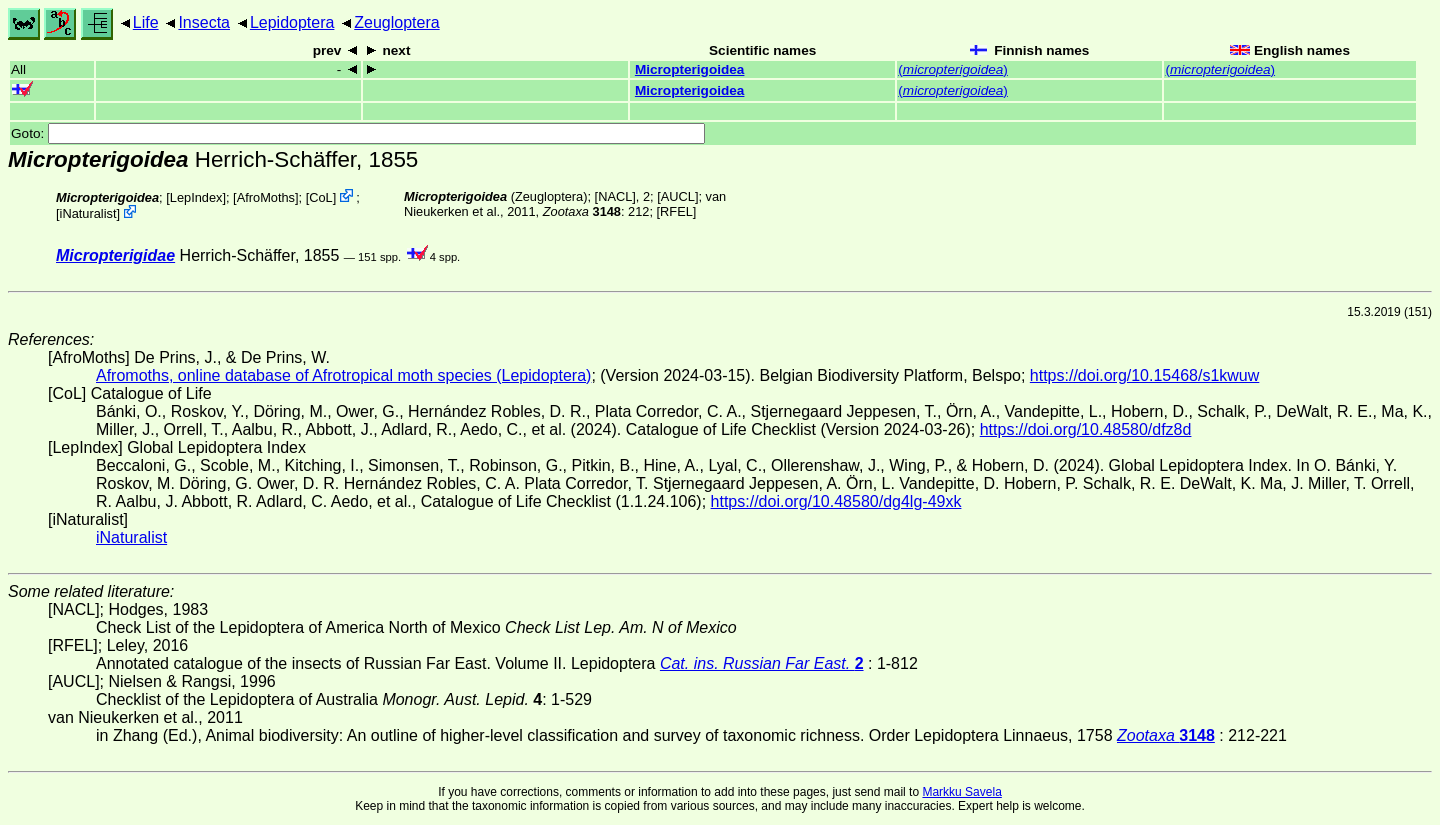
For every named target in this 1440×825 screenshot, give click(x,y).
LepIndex (196, 197)
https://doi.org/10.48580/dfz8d (1086, 429)
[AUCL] (677, 196)
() (953, 69)
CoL (320, 197)
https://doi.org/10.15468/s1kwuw (1144, 375)
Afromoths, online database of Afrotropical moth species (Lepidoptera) (343, 375)
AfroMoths (266, 197)
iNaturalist (88, 213)
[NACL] (615, 196)
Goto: (358, 133)
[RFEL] (677, 211)
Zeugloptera (396, 22)
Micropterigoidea (690, 69)
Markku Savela (961, 792)
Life (146, 22)
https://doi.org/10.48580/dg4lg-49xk (836, 501)
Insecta (204, 22)
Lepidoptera (292, 22)
